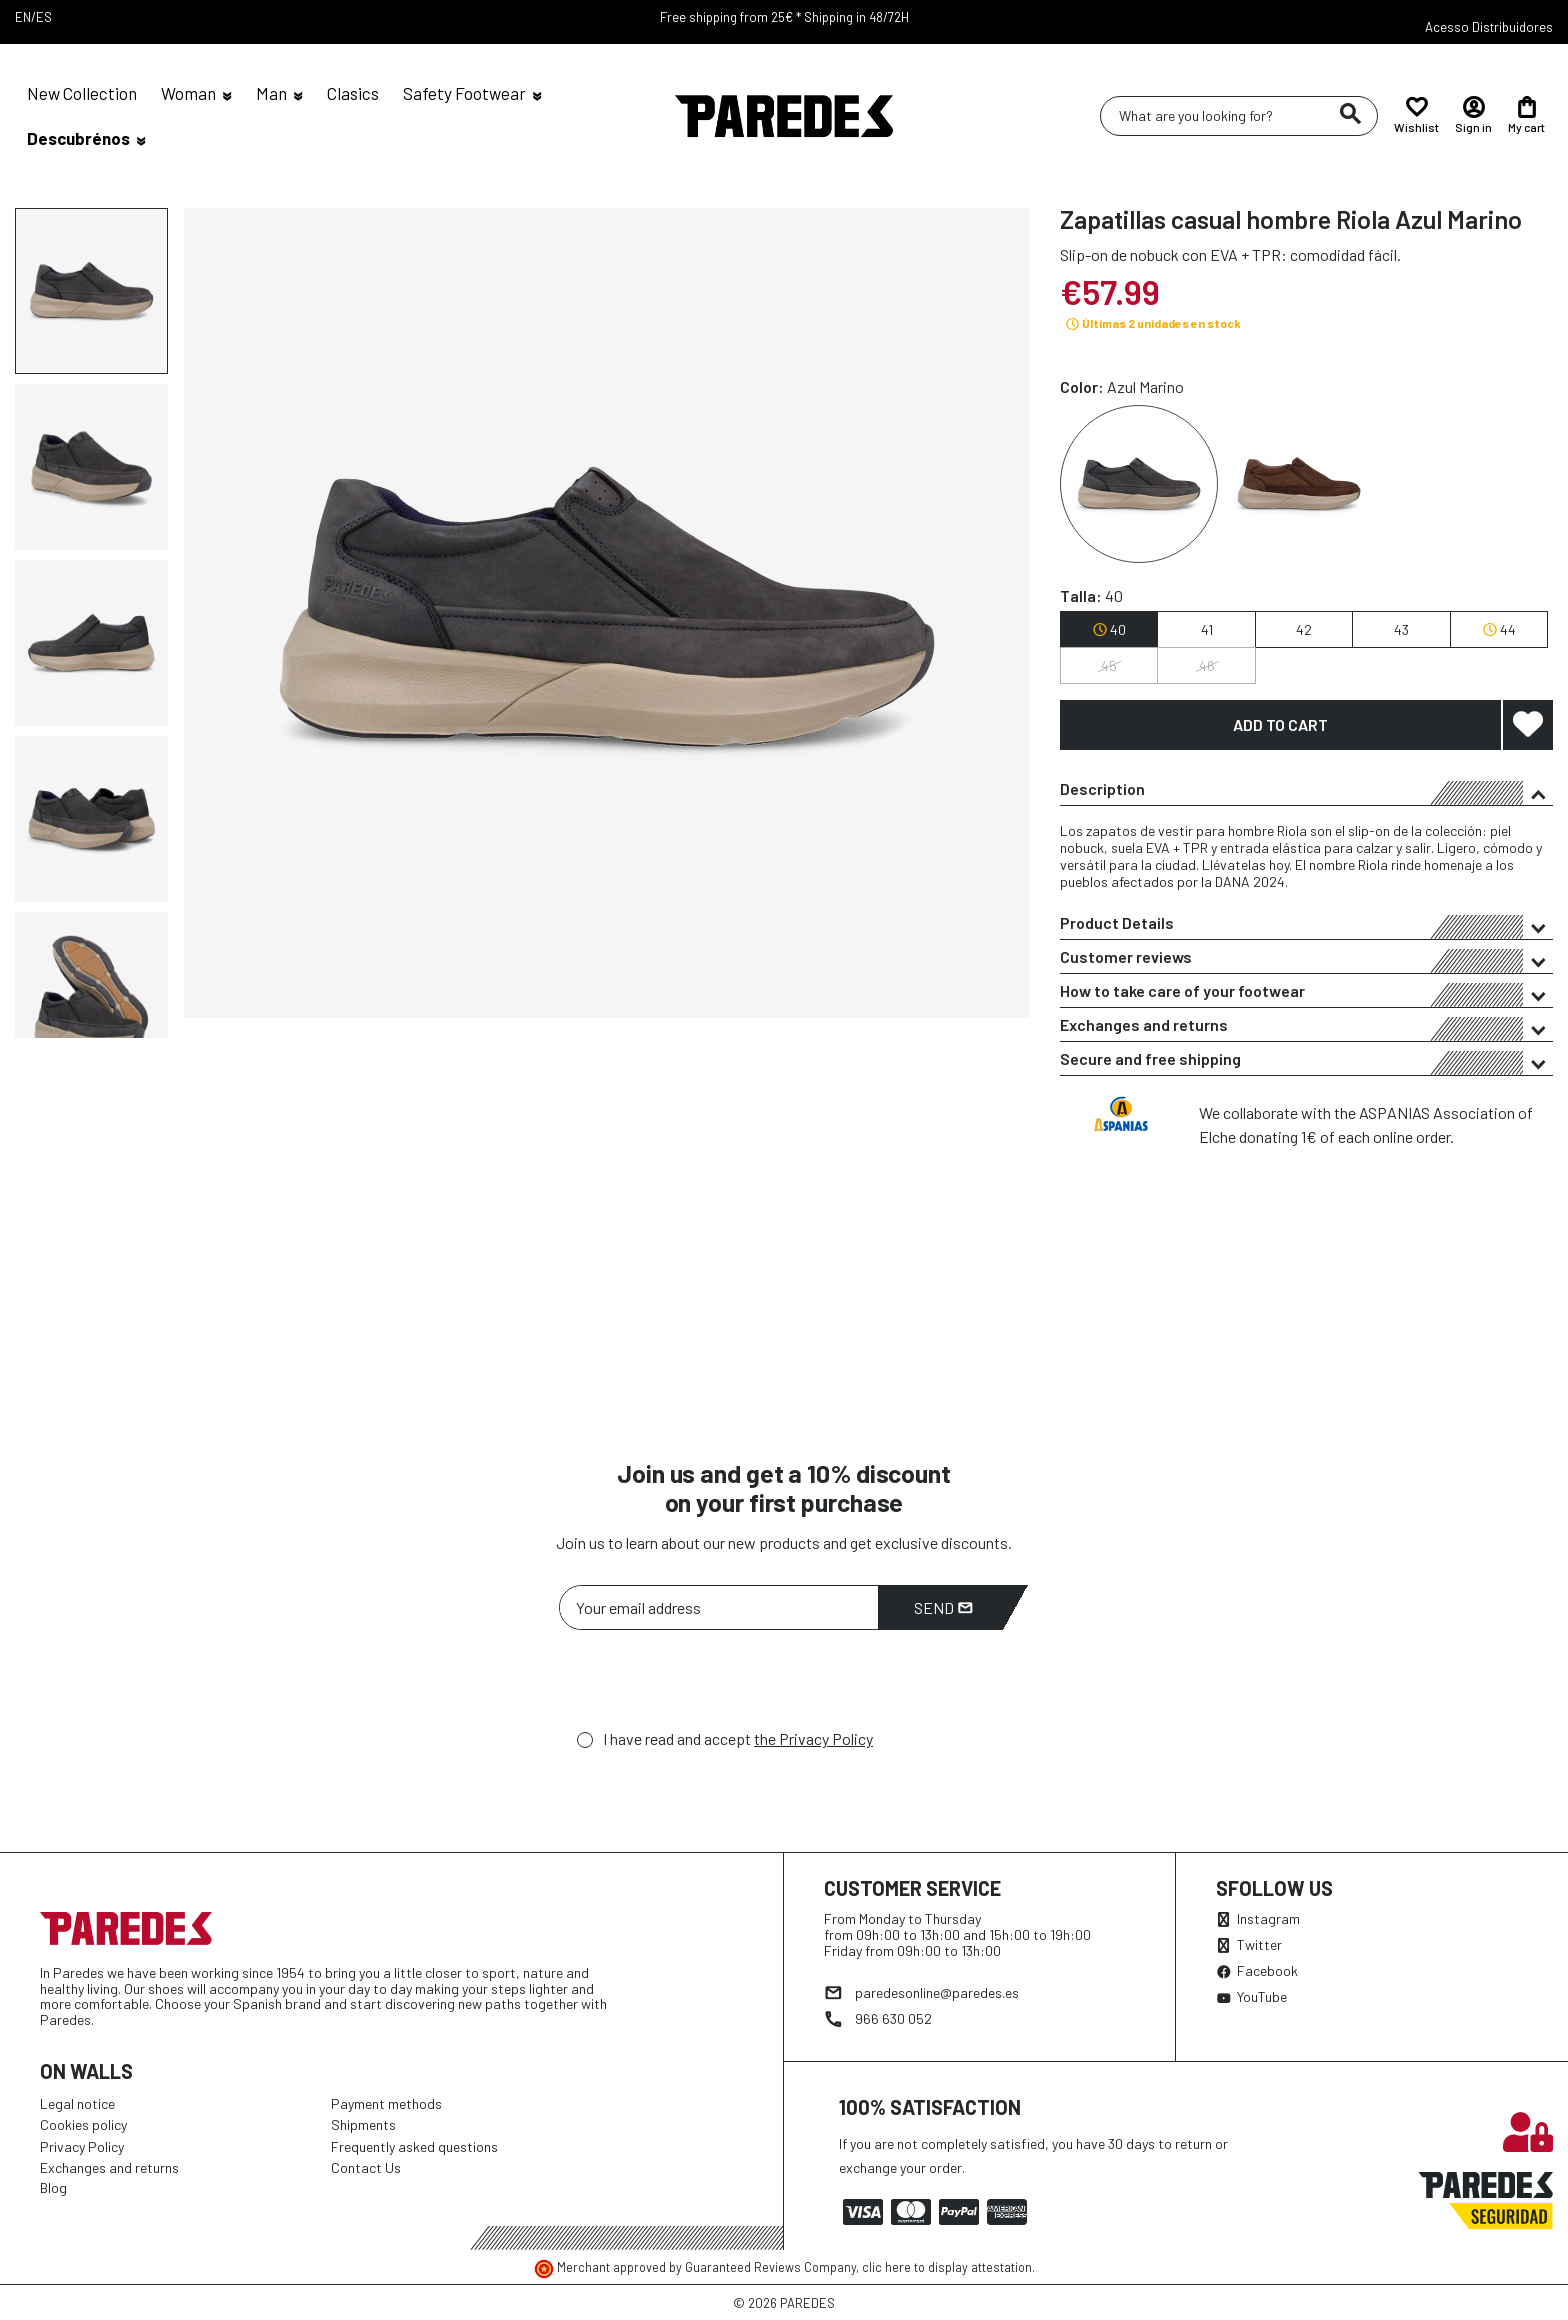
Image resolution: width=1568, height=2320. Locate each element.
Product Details (1306, 926)
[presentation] (711, 1685)
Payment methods (386, 2103)
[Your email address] (719, 1607)
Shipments (363, 2124)
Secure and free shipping (1306, 1062)
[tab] (1306, 789)
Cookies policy (83, 2124)
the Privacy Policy (813, 1738)
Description (1306, 792)
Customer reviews (1306, 960)
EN (23, 17)
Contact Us (366, 2167)
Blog (53, 2187)
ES (44, 17)
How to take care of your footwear (1306, 994)
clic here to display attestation (947, 2267)
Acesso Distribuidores (1489, 27)
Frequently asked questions (414, 2146)
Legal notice (77, 2103)
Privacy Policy (82, 2146)
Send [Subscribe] (943, 1607)
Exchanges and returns (1306, 1028)
